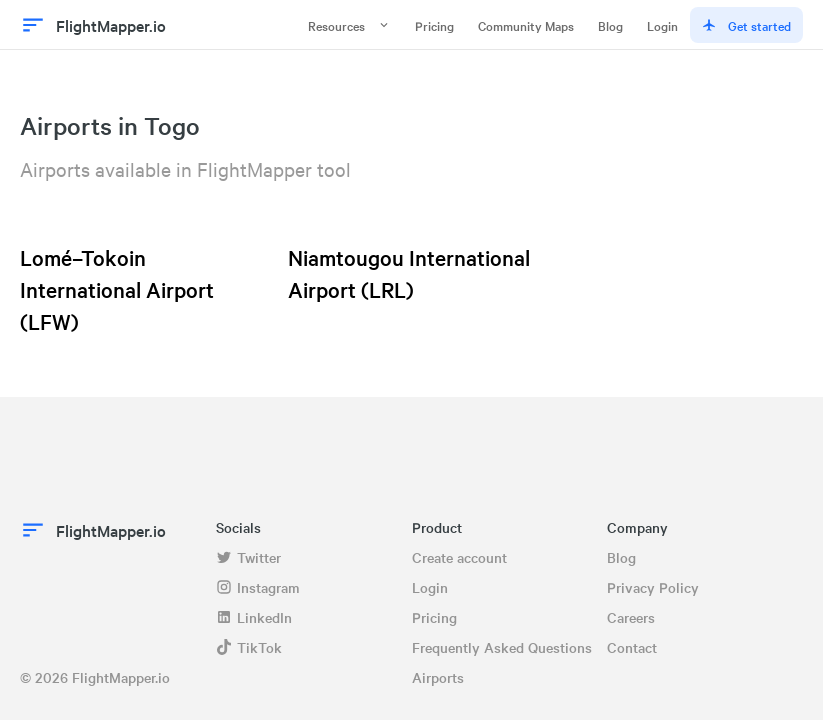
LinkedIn (254, 617)
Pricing (434, 25)
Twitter (248, 557)
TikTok (249, 647)
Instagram (258, 587)
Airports (438, 677)
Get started (746, 25)
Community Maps (526, 25)
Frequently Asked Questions (502, 647)
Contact (632, 647)
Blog (610, 25)
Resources (349, 25)
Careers (631, 617)
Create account (459, 557)
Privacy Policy (653, 587)
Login (662, 25)
